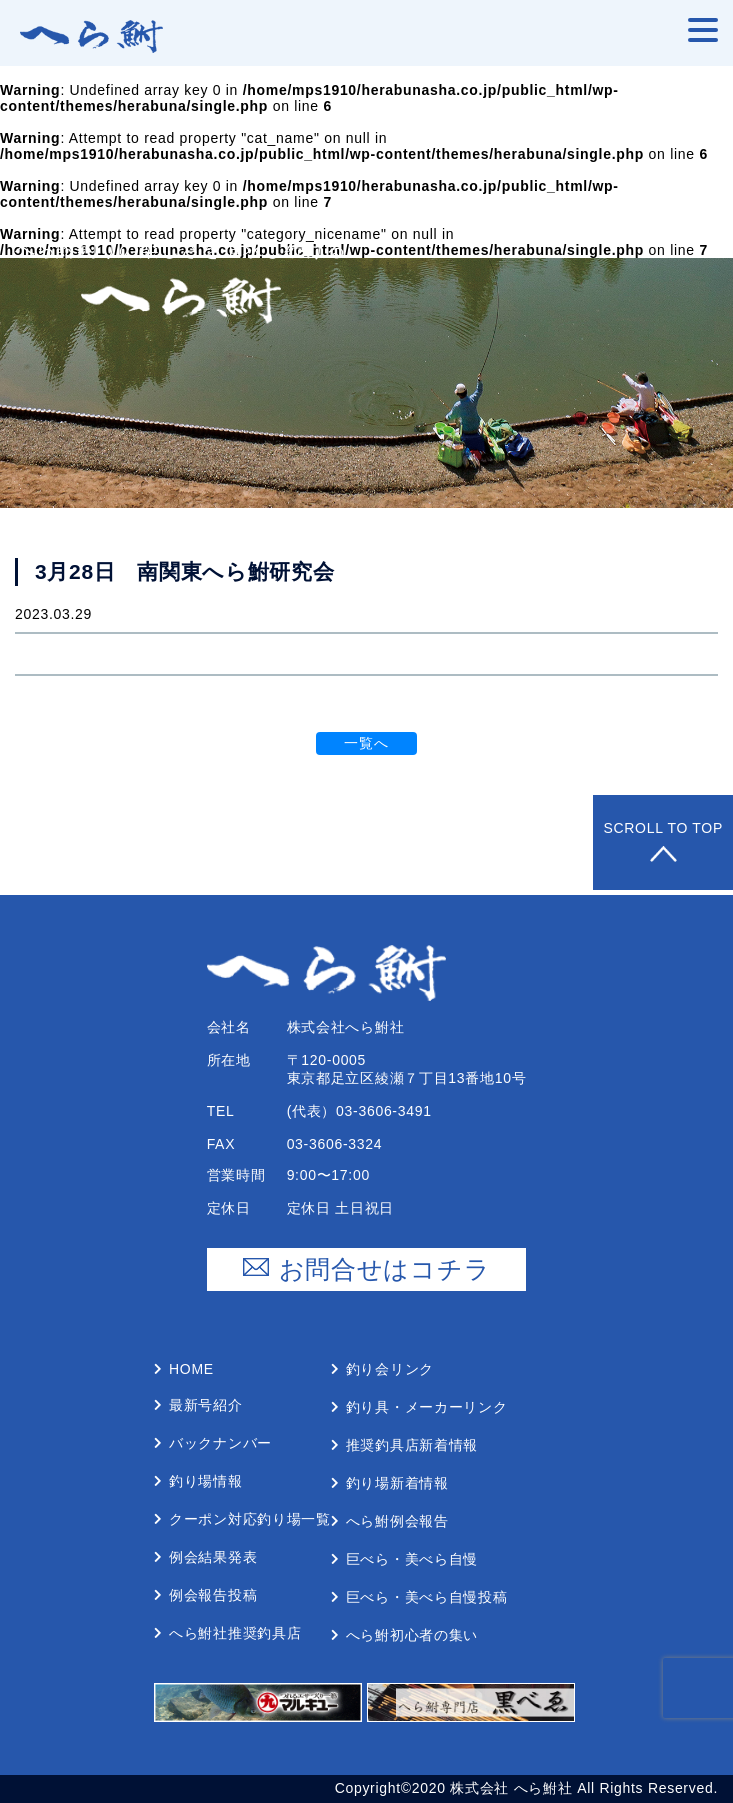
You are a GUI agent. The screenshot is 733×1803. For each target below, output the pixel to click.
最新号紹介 (206, 1405)
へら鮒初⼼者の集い (412, 1635)
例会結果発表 (213, 1557)
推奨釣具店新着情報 (412, 1445)
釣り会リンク (390, 1369)
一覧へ (366, 743)
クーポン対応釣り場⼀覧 (250, 1519)
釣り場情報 (206, 1481)
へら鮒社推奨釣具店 (235, 1633)
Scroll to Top (663, 842)
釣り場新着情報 (397, 1483)
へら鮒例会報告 (397, 1521)
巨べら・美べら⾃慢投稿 (427, 1597)
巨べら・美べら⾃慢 (412, 1559)
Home (191, 1369)
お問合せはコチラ (367, 1269)
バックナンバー (220, 1443)
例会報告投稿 (213, 1595)
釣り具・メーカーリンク (427, 1407)
